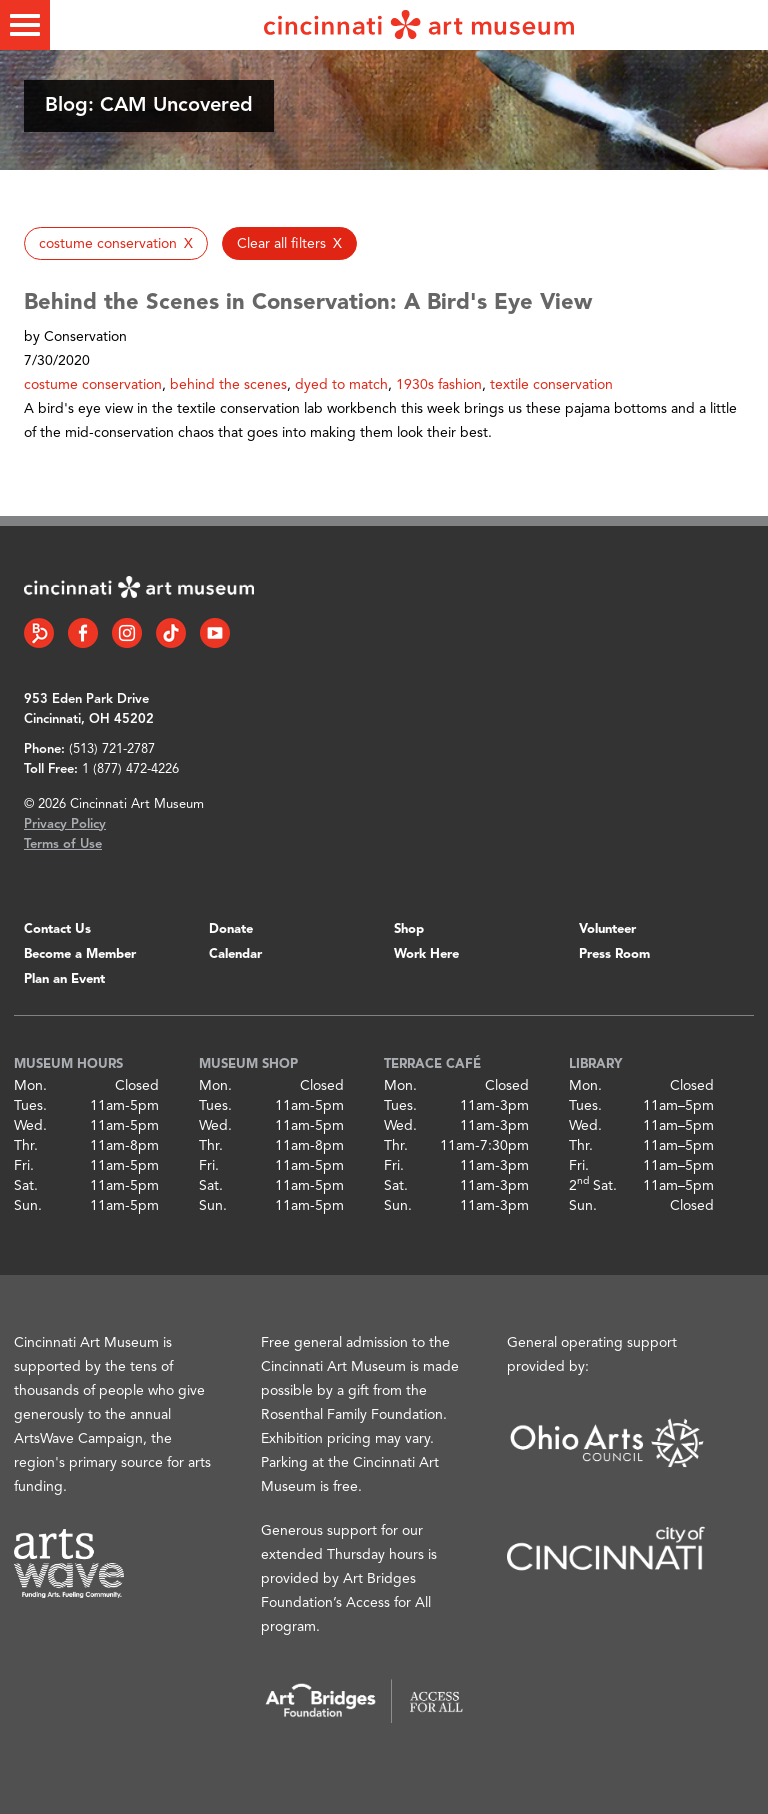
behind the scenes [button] (228, 385)
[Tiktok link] (171, 633)
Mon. (30, 1086)
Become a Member (80, 954)
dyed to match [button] (341, 385)
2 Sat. (593, 1186)
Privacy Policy (65, 824)
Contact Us (57, 929)
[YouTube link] (215, 633)
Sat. (26, 1186)
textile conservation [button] (551, 385)
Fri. (24, 1166)
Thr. (26, 1146)
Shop (409, 929)
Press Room (614, 954)
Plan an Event (64, 979)
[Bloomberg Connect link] (39, 633)
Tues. (30, 1106)
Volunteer (607, 929)
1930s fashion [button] (439, 385)
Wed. (30, 1126)
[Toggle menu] (25, 25)
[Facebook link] (83, 633)
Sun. (28, 1206)
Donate (231, 929)
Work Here (426, 954)
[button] (116, 243)
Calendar (235, 954)
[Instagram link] (127, 633)
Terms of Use (63, 844)
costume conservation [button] (93, 385)
